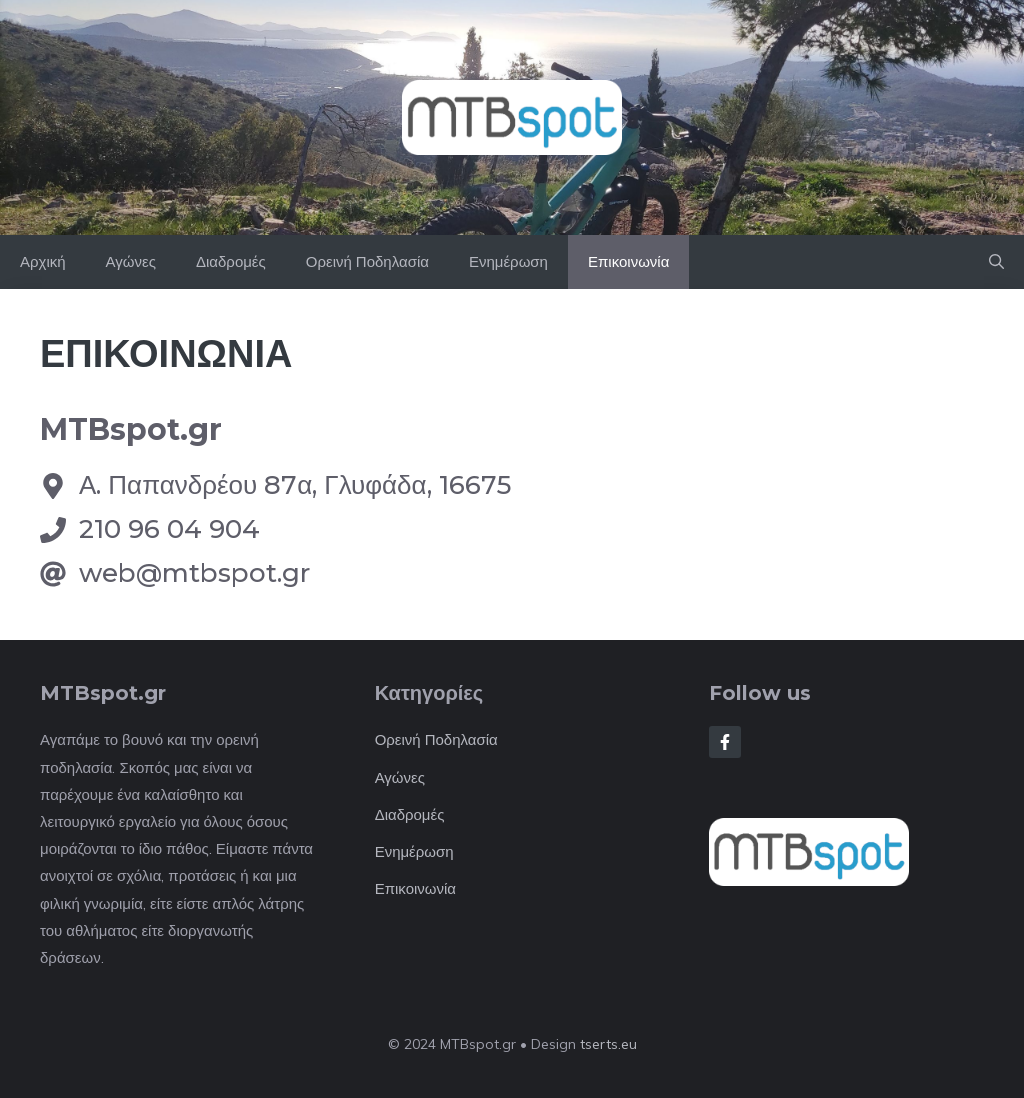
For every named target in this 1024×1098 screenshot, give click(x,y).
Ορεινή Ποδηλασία (367, 261)
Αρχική (43, 261)
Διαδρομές (231, 261)
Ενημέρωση (508, 261)
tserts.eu (608, 1044)
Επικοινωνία (628, 261)
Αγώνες (131, 261)
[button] (996, 262)
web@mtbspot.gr (194, 573)
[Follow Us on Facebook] (725, 742)
